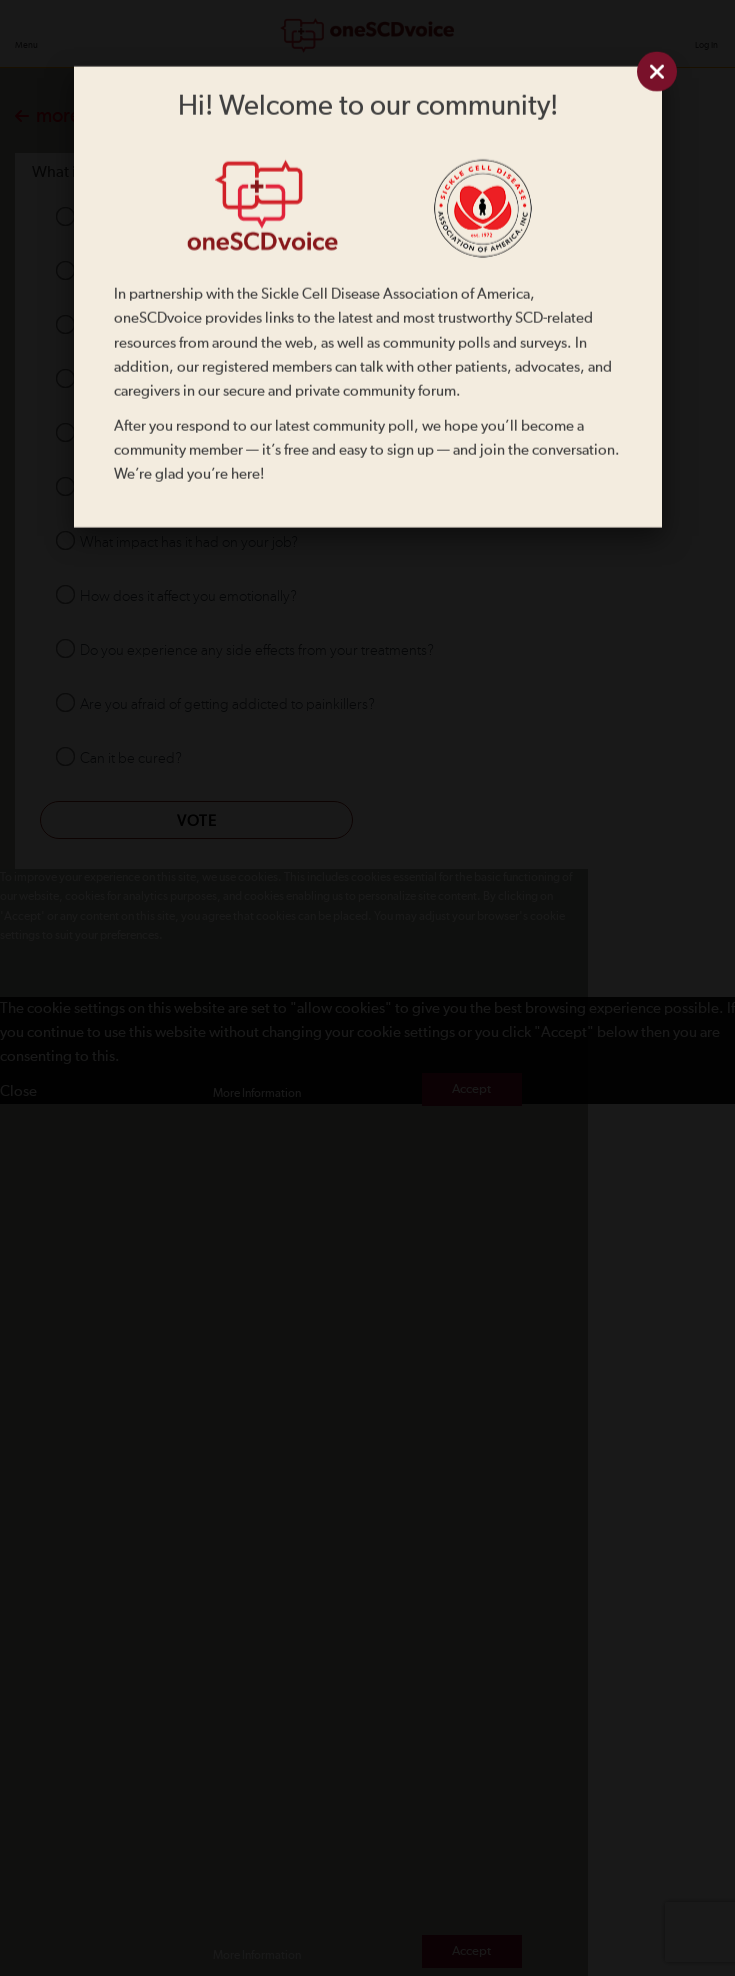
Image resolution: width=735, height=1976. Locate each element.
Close (18, 1091)
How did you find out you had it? (180, 272)
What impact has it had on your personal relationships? (247, 434)
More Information (257, 1094)
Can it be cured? (131, 758)
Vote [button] (197, 821)
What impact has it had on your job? (189, 542)
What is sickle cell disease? (161, 218)
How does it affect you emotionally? (188, 596)
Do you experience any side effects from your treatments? (257, 650)
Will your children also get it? (168, 488)
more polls (70, 116)
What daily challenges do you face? (188, 326)
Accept (471, 1089)
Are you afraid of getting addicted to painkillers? (227, 704)
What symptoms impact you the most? (197, 380)
